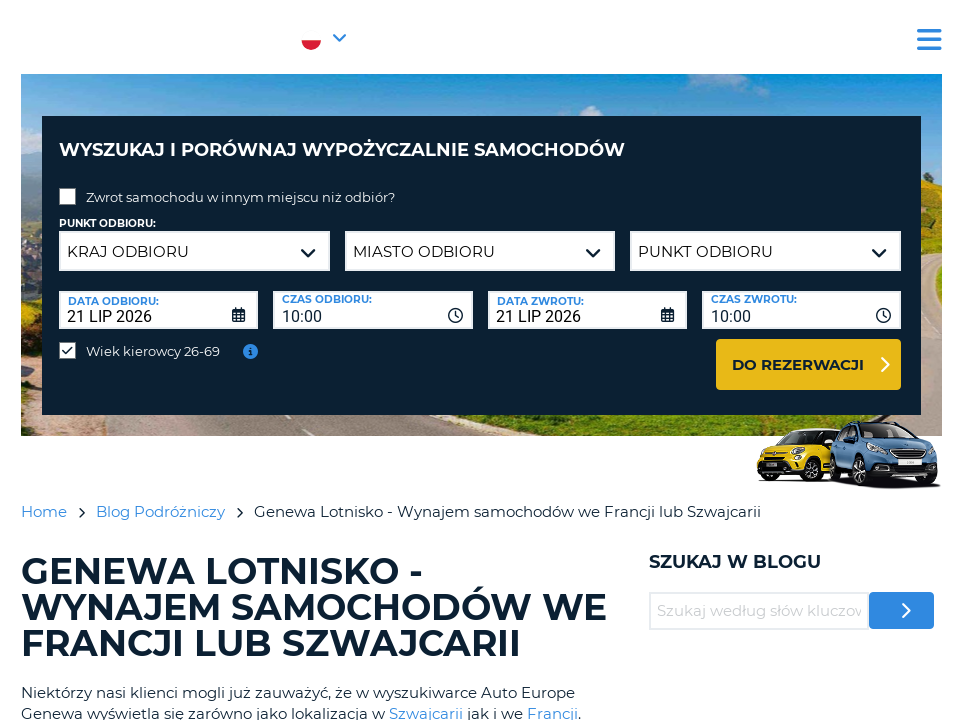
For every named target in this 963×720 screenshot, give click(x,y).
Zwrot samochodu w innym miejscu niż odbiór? (240, 182)
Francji (552, 698)
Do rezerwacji (798, 349)
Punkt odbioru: (107, 208)
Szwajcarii (426, 698)
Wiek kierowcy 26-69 (153, 336)
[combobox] (372, 295)
